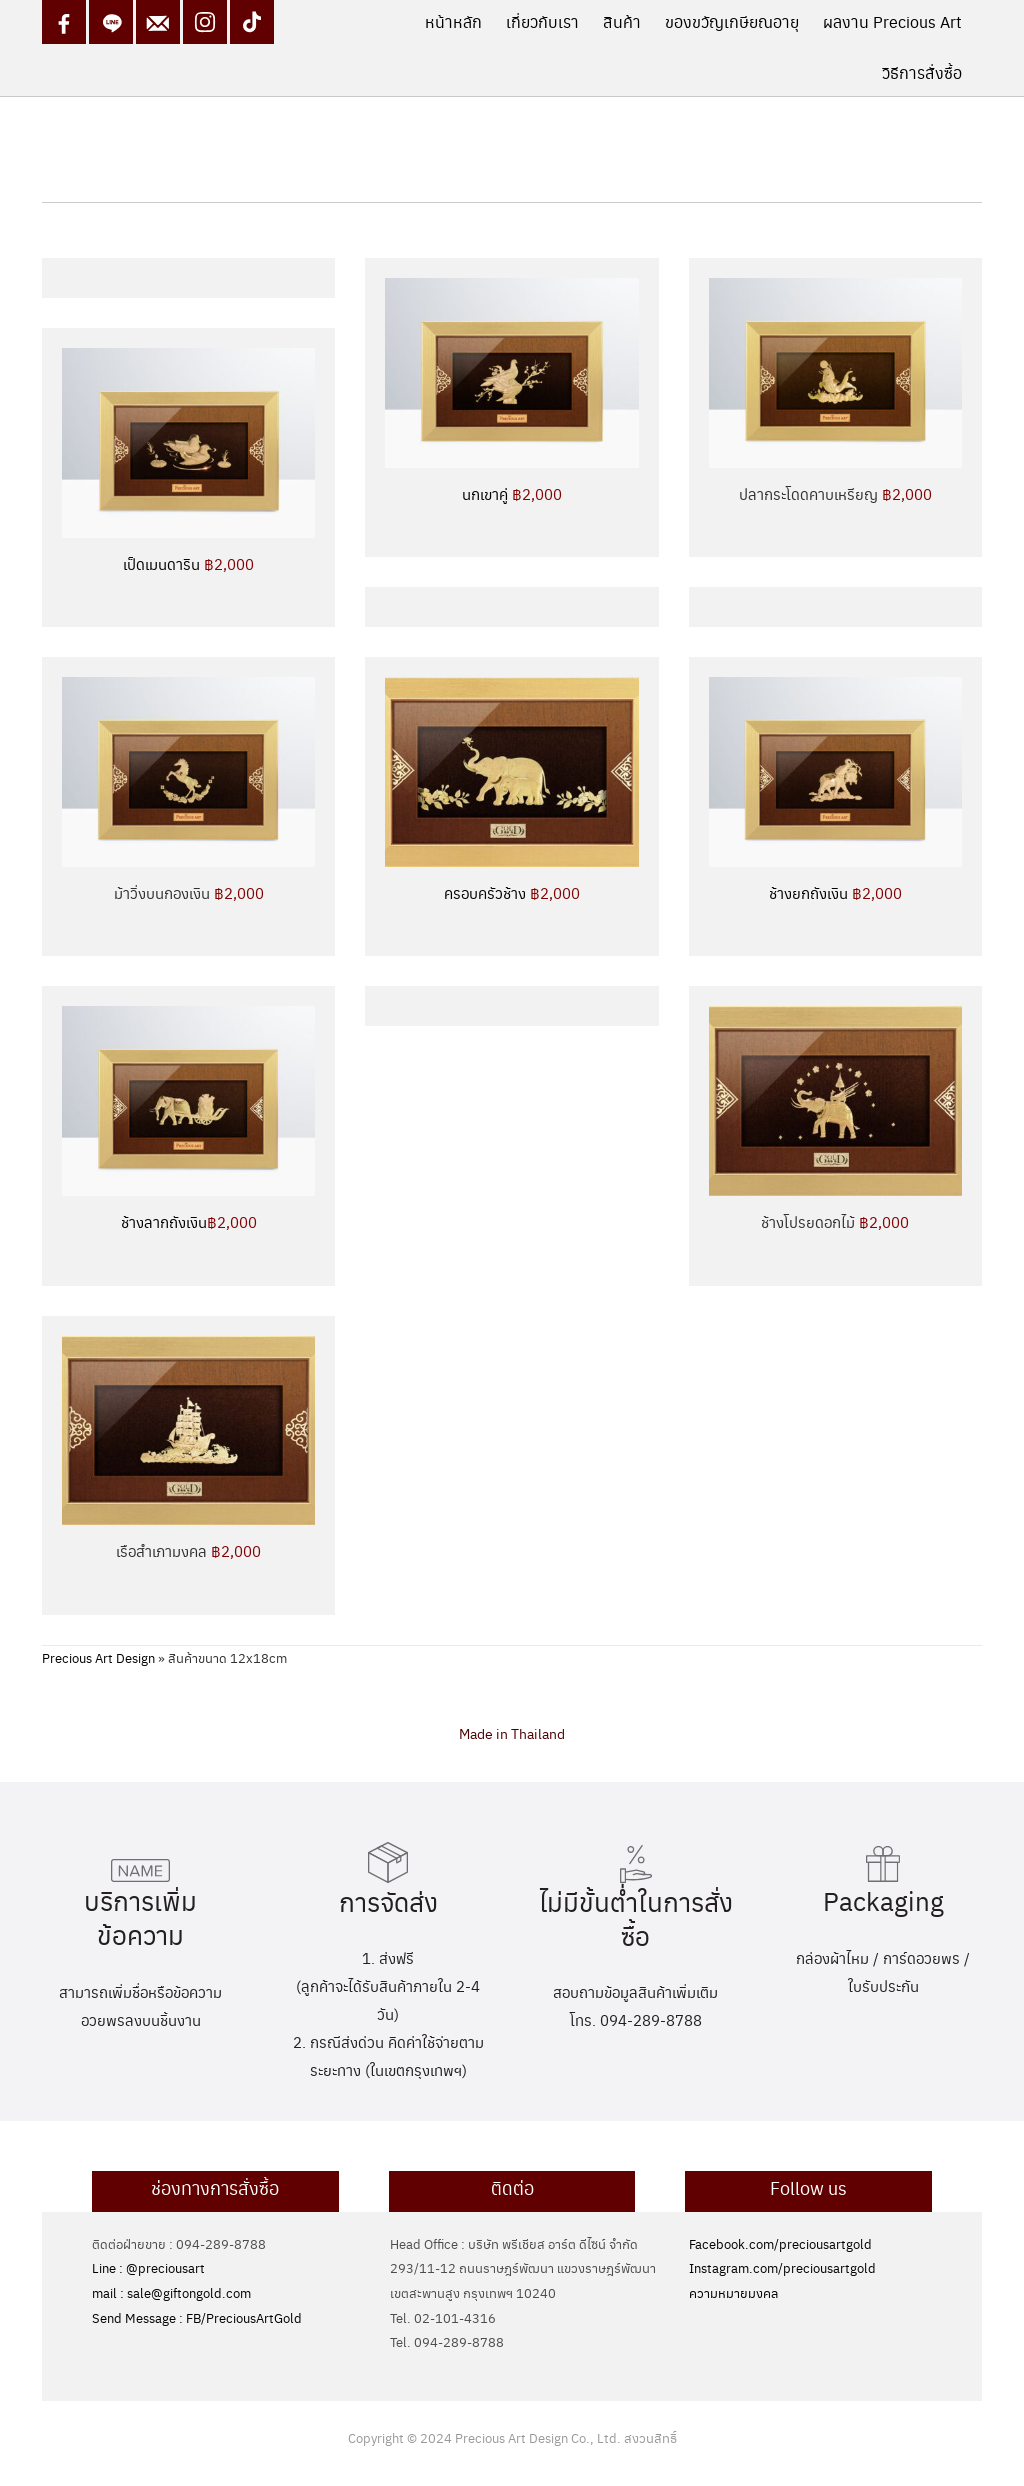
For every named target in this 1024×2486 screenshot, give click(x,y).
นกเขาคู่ (512, 493)
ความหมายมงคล (733, 2292)
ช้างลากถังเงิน (189, 1221)
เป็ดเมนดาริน (188, 563)
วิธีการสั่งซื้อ (922, 72)
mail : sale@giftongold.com (171, 2292)
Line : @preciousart (148, 2267)
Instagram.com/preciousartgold (782, 2267)
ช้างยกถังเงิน (835, 892)
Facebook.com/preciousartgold (780, 2243)
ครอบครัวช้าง (512, 892)
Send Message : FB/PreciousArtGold (197, 2317)
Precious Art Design (98, 1657)
